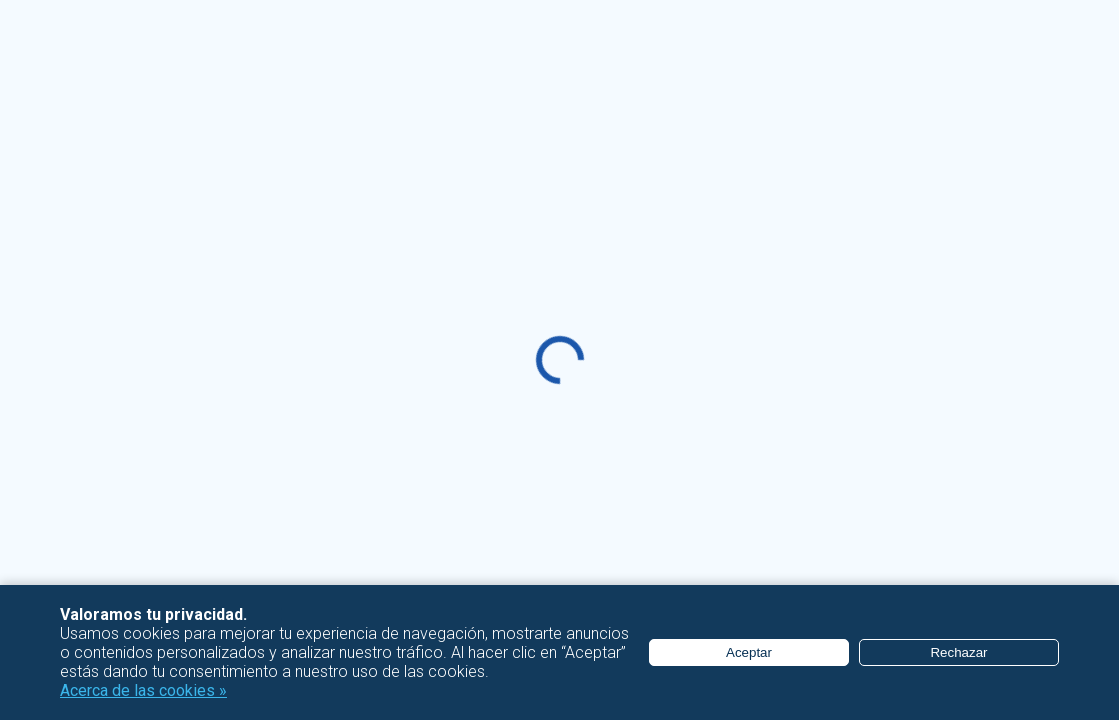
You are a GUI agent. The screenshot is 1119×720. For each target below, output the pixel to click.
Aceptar (749, 652)
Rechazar (958, 652)
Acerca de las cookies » (143, 690)
